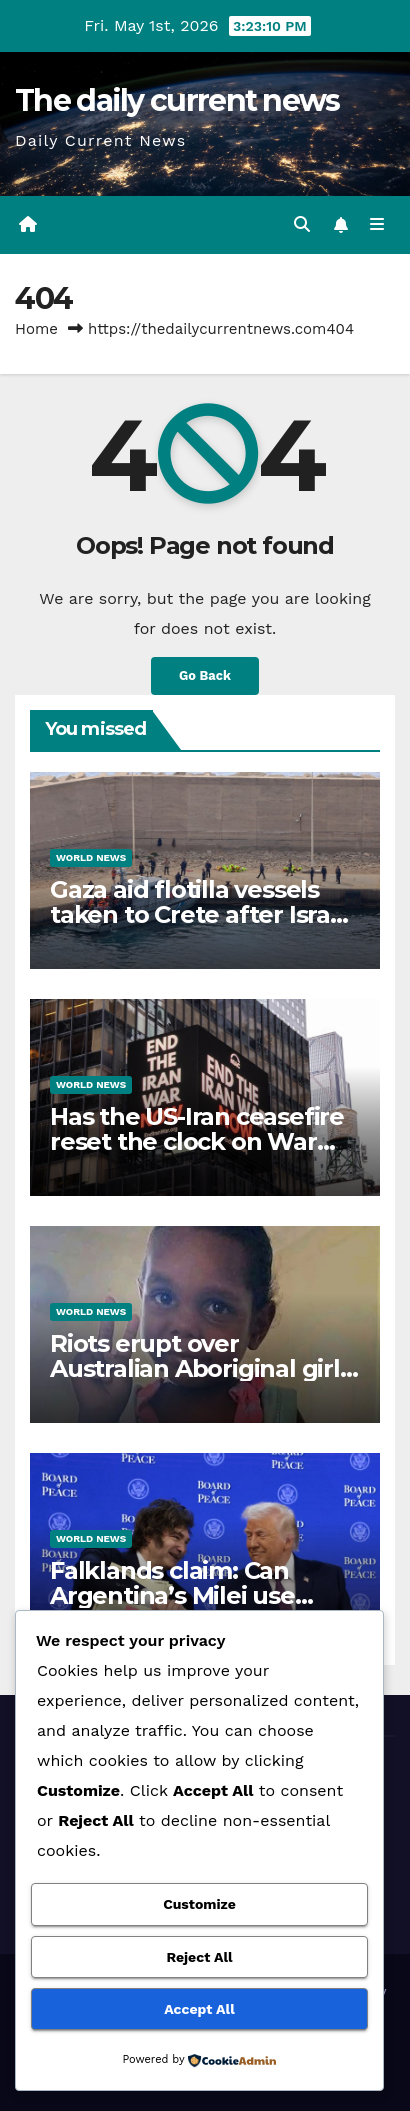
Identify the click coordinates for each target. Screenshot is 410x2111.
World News (91, 857)
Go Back (205, 675)
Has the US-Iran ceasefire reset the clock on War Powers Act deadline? (197, 1141)
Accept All (199, 2009)
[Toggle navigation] (377, 225)
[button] (302, 224)
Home (36, 329)
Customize (199, 1904)
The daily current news (177, 100)
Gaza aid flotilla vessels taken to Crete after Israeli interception (203, 914)
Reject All (199, 1957)
